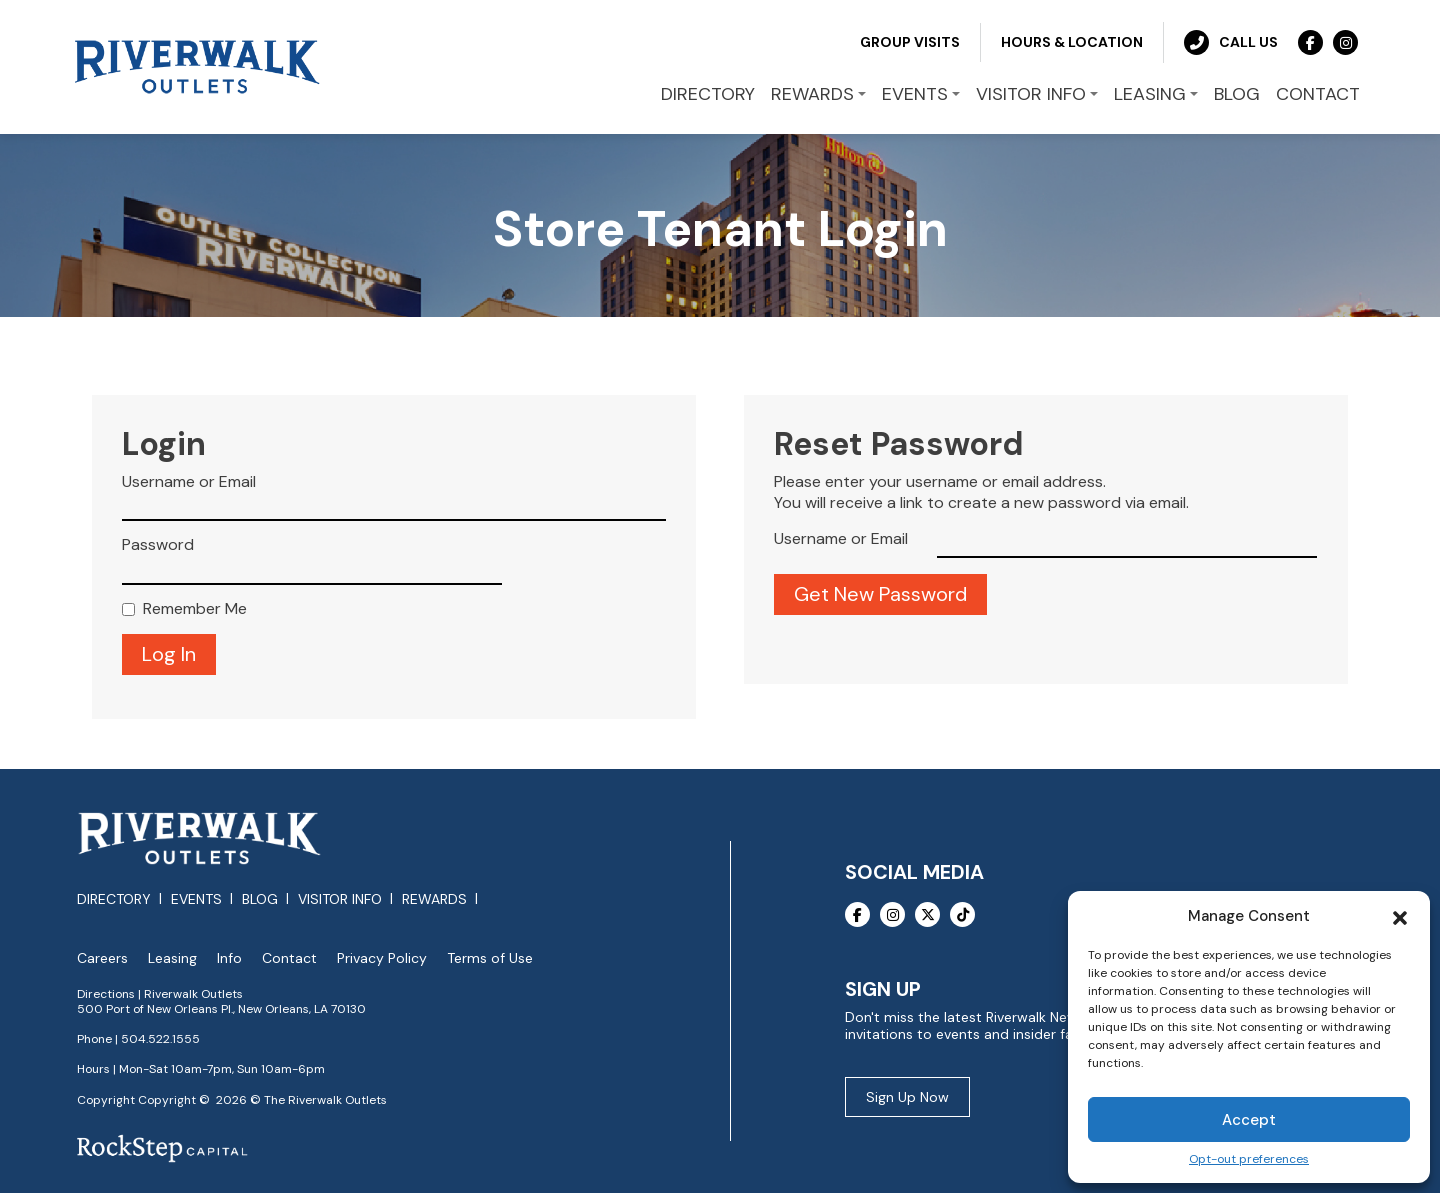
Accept (1249, 1120)
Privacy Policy (382, 958)
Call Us (1231, 42)
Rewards (434, 899)
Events (196, 899)
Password (158, 545)
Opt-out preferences (1249, 1159)
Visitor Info (340, 899)
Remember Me (195, 609)
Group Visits (910, 42)
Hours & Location (1072, 42)
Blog (260, 899)
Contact (289, 958)
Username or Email (189, 482)
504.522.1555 (160, 1039)
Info (229, 958)
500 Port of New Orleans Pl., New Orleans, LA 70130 (221, 1009)
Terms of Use (490, 958)
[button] (1400, 916)
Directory (114, 899)
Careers (102, 958)
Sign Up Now (907, 1097)
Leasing (172, 958)
